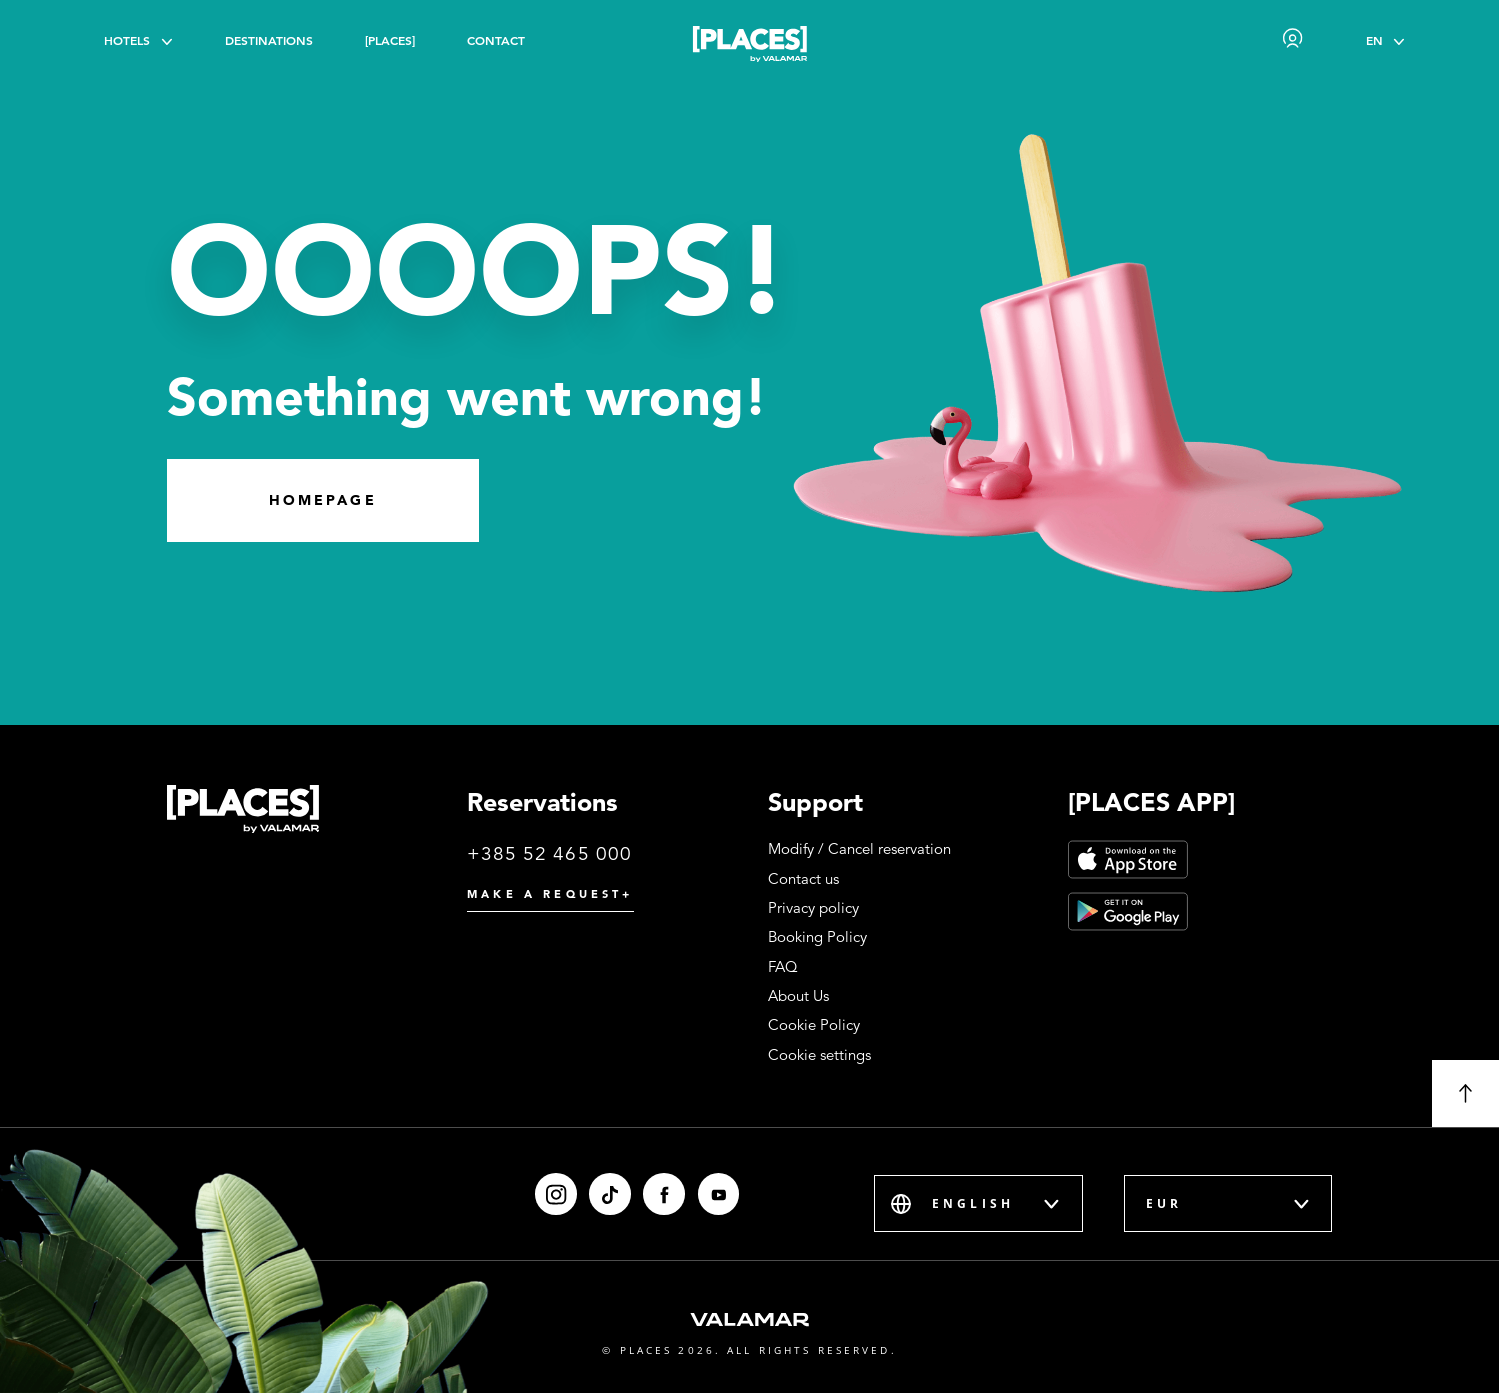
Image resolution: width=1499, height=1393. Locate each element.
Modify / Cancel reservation (859, 849)
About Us (798, 996)
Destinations (269, 40)
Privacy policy (813, 908)
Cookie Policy (814, 1025)
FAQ (783, 967)
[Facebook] (664, 1194)
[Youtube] (719, 1194)
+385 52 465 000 (549, 853)
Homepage (323, 500)
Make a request (550, 894)
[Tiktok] (610, 1194)
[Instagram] (556, 1194)
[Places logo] (749, 47)
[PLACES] (390, 40)
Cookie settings (819, 1055)
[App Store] (1128, 859)
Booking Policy (817, 937)
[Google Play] (1128, 911)
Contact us (803, 879)
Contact (496, 40)
